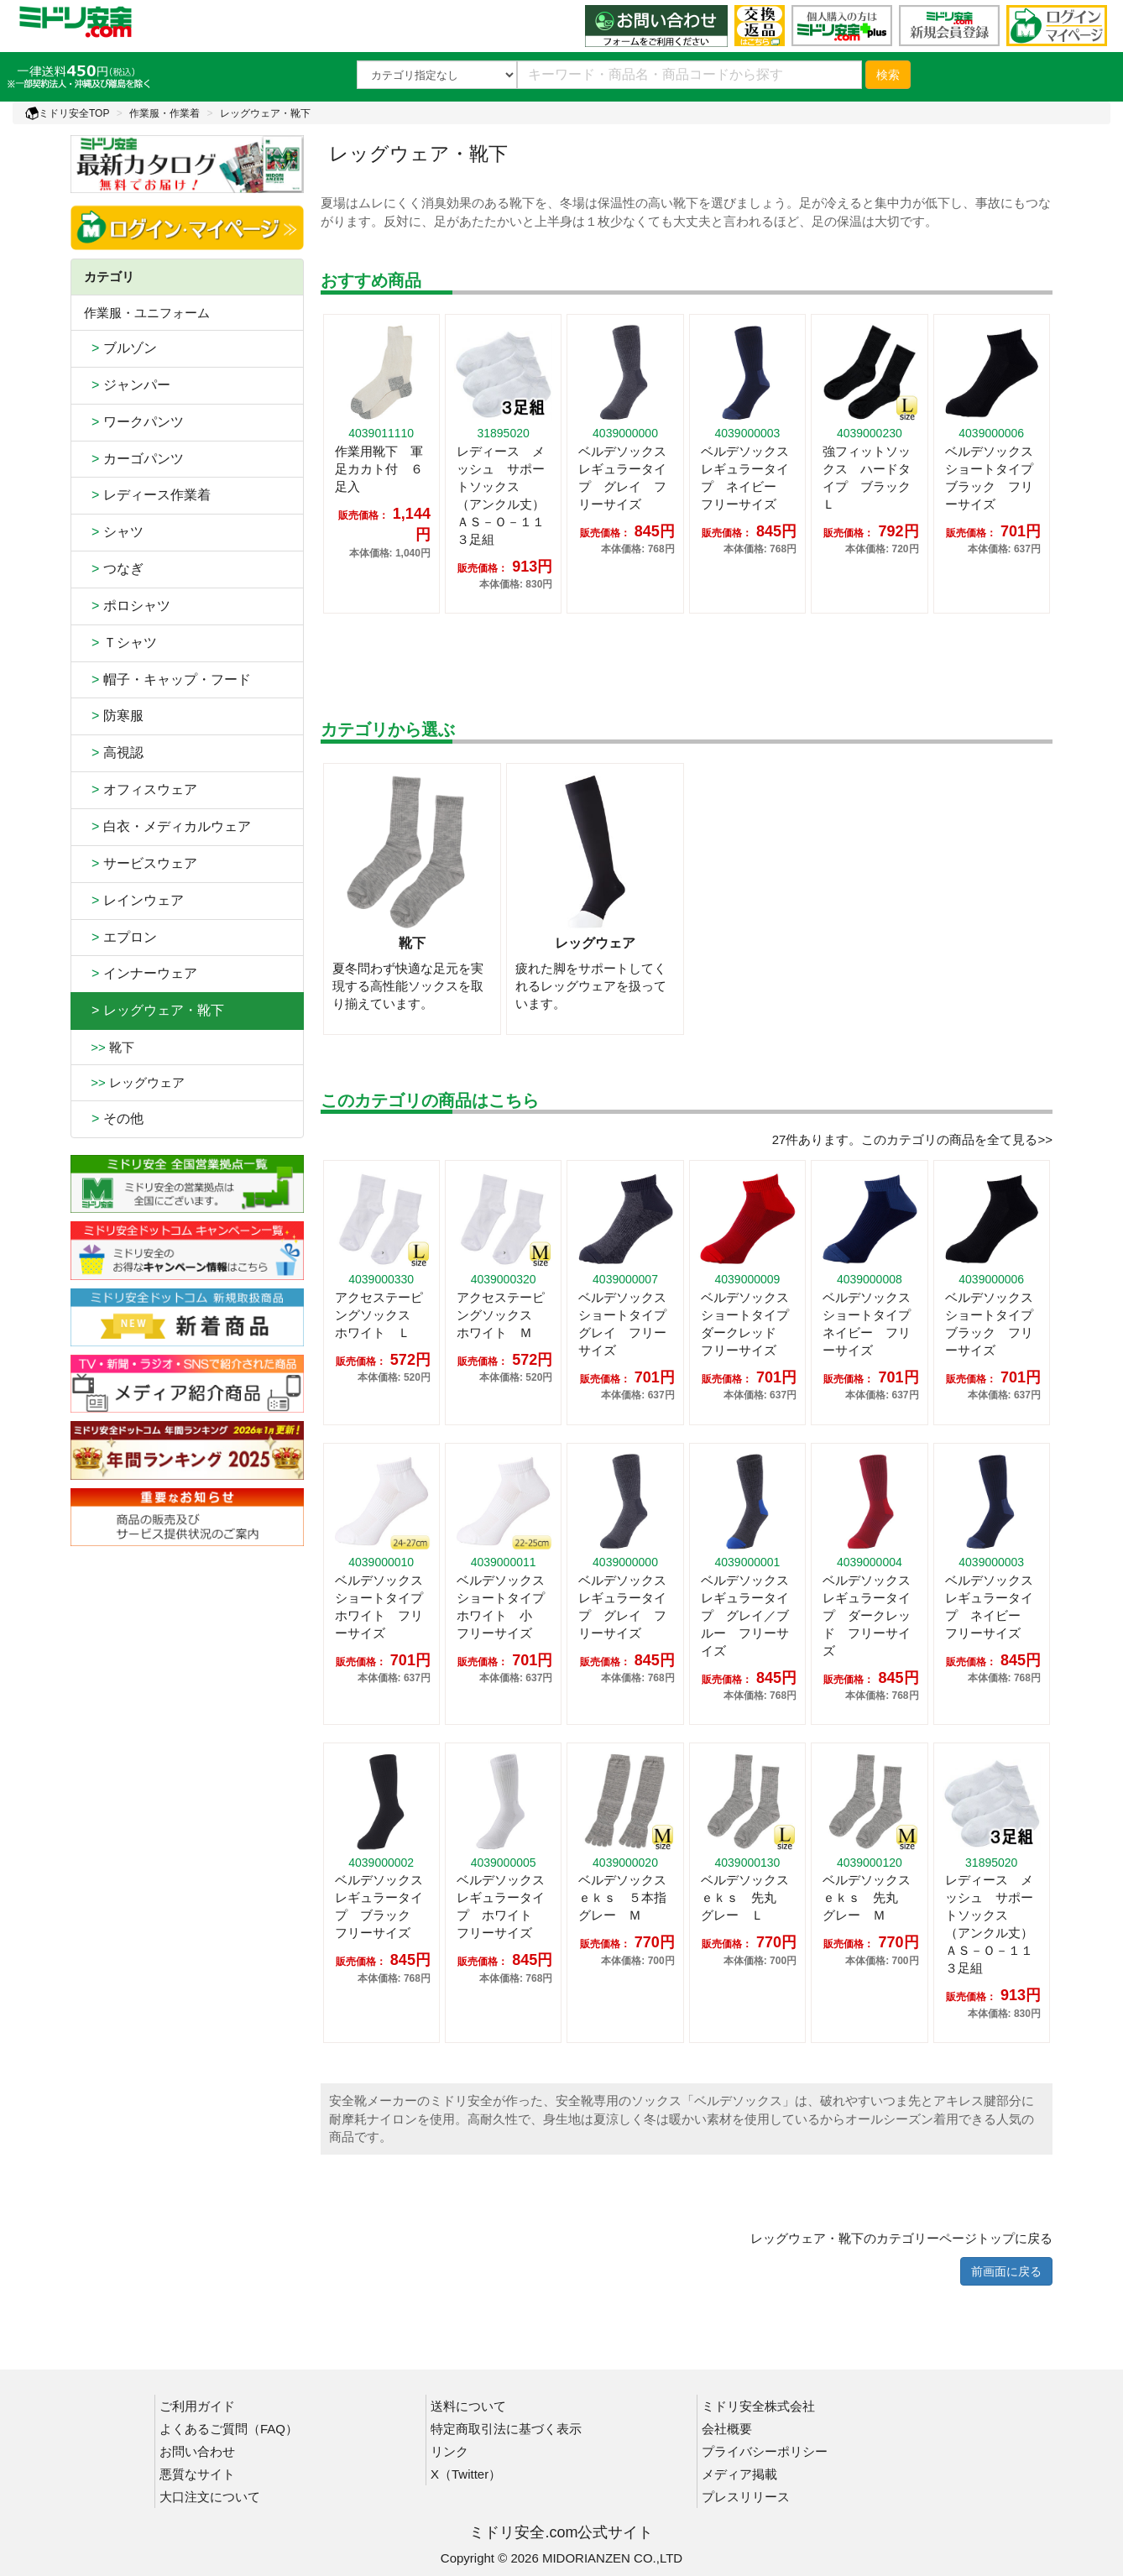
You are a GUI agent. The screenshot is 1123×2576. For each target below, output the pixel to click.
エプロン (120, 937)
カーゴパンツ (134, 459)
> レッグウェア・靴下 (154, 1010)
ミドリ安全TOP (67, 113)
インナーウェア (140, 973)
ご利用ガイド (197, 2406)
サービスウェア (140, 863)
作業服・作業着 (164, 113)
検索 (888, 74)
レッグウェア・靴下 (265, 113)
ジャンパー (127, 385)
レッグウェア (134, 1082)
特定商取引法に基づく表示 (506, 2429)
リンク (449, 2451)
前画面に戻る (1006, 2271)
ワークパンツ (134, 422)
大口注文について (209, 2497)
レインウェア (134, 900)
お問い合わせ (197, 2451)
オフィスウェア (140, 789)
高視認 (114, 752)
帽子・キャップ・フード (167, 679)
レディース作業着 (147, 495)
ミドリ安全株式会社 (758, 2406)
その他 (114, 1118)
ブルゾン (120, 348)
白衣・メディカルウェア (167, 826)
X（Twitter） (466, 2474)
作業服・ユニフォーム (147, 313)
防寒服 (114, 715)
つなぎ (114, 569)
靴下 (109, 1047)
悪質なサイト (197, 2474)
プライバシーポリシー (765, 2451)
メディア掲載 (739, 2474)
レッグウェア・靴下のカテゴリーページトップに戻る (901, 2238)
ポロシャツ (127, 605)
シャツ (114, 532)
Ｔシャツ (120, 642)
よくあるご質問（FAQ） (228, 2429)
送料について (468, 2406)
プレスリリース (746, 2497)
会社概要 (727, 2429)
